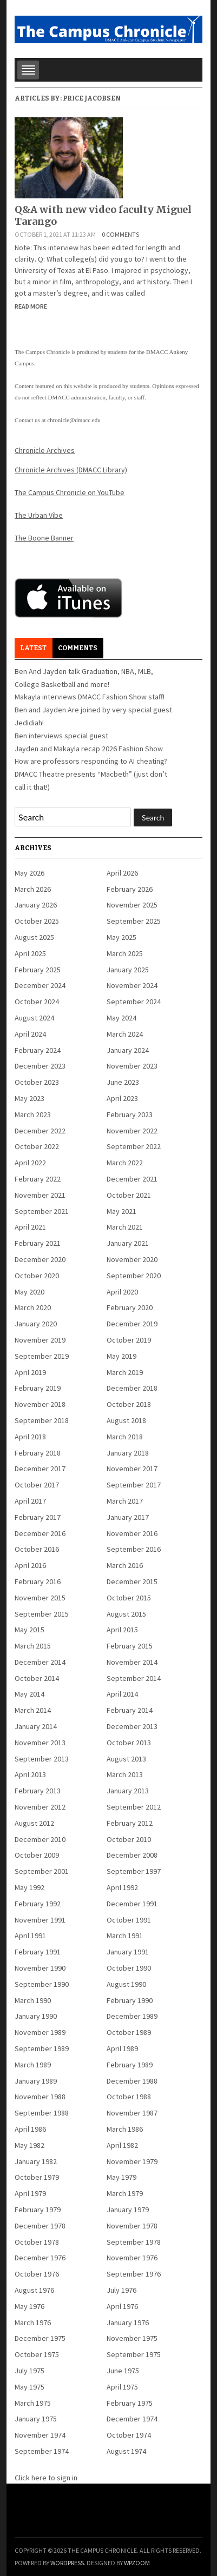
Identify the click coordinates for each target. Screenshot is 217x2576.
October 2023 (37, 1082)
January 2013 (128, 1791)
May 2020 (29, 1292)
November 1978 (132, 2226)
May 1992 (29, 1887)
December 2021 (132, 1179)
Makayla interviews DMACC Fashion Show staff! (90, 697)
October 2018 (129, 1404)
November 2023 (132, 1066)
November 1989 (40, 2032)
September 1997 (134, 1871)
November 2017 (132, 1468)
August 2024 (34, 1018)
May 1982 (29, 2145)
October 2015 (129, 1598)
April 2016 (30, 1565)
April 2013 (30, 1774)
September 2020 (134, 1275)
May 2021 (121, 1211)
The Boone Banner (44, 538)
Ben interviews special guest (61, 735)
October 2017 (37, 1485)
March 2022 (125, 1162)
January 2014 (36, 1726)
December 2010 (40, 1839)
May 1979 (121, 2177)
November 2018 (40, 1404)
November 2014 (132, 1662)
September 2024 (134, 1001)
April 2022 (30, 1162)
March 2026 (33, 889)
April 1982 (122, 2145)
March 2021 (125, 1227)
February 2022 (38, 1179)
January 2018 (128, 1453)
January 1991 (128, 1952)
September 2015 (42, 1614)
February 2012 (130, 1823)
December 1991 (132, 1903)
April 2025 (30, 953)
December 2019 (132, 1324)
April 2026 (122, 873)
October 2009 (37, 1855)
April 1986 (30, 2129)
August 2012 (34, 1823)
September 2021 (42, 1211)
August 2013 (126, 1759)
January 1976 (128, 2322)
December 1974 (132, 2419)
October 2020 (37, 1275)
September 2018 (42, 1420)
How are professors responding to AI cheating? (91, 761)
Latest (33, 648)
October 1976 (37, 2274)
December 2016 (40, 1533)
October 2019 (129, 1340)
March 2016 (125, 1565)
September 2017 (134, 1485)
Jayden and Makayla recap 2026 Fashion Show (89, 748)
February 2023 (130, 1114)
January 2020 (36, 1324)
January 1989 (36, 2081)
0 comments (120, 234)
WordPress (67, 2563)
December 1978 (40, 2226)
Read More (31, 306)
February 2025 (38, 970)
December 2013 (132, 1726)
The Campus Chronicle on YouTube (69, 492)
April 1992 (122, 1887)
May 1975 (29, 2387)
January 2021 (128, 1243)
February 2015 (130, 1646)
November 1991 (40, 1920)
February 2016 (38, 1581)
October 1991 (129, 1920)
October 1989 (129, 2032)
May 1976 (29, 2306)
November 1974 (40, 2435)
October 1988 (129, 2096)
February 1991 (38, 1952)
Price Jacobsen (92, 98)
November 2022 (132, 1131)
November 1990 (40, 1968)
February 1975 (130, 2403)
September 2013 (42, 1759)
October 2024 (37, 1001)
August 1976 (34, 2290)
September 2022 (134, 1146)
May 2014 (29, 1694)
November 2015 (40, 1598)
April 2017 (30, 1501)
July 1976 (121, 2290)
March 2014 (33, 1710)
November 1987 (132, 2113)
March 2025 (125, 953)
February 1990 (130, 2000)
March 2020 (33, 1307)
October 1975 (37, 2354)
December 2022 (40, 1131)
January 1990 (36, 2016)
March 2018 (125, 1437)
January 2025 (128, 970)
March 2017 (125, 1501)
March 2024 (125, 1034)
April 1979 (30, 2193)
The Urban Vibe (39, 515)
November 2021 (40, 1195)
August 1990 (126, 1984)
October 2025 (37, 921)
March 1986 (125, 2129)
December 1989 (132, 2016)
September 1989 (42, 2048)
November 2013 (40, 1742)
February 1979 (38, 2209)
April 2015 (122, 1629)
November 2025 (132, 905)
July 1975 (29, 2370)
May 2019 (121, 1356)
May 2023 (29, 1098)
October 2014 (37, 1678)
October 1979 (37, 2177)
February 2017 (38, 1517)
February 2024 (38, 1050)
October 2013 (129, 1742)
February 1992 (38, 1903)
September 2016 (134, 1549)
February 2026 (130, 889)
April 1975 (122, 2387)
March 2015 (33, 1646)
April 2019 (30, 1372)
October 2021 (129, 1195)
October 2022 (37, 1146)
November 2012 (40, 1807)
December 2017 (40, 1468)
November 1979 (132, 2161)
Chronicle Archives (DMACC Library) (71, 470)
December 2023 (40, 1066)
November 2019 (40, 1340)
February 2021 (38, 1243)
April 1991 (30, 1935)
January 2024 (128, 1050)
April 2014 (122, 1694)
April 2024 (30, 1034)
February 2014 (130, 1710)
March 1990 (33, 2000)
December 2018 (132, 1388)
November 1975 (132, 2338)
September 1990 (42, 1984)
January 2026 (36, 905)
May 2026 (29, 873)
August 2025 (34, 937)
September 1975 (134, 2354)
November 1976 (132, 2258)
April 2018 (30, 1437)
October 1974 (129, 2435)
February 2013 (38, 1791)
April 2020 (122, 1292)
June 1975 (123, 2370)
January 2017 (128, 1517)
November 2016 (132, 1533)
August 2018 (126, 1420)
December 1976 (40, 2258)
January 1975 (36, 2419)
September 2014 (134, 1678)
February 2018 (38, 1453)
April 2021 (30, 1227)
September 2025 (134, 921)
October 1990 (129, 1968)
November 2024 (132, 985)
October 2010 (129, 1839)
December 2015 (132, 1581)
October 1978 (37, 2242)
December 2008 (132, 1855)
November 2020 (132, 1259)
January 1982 (36, 2161)
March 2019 (125, 1372)
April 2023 (122, 1098)
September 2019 (42, 1356)
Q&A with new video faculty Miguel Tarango (103, 215)
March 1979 (125, 2193)
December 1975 (40, 2338)
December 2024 (40, 985)
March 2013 (125, 1774)
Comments (77, 648)
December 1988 (132, 2081)
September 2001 (42, 1871)
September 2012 (134, 1807)
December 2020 (40, 1259)
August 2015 (126, 1614)
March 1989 (33, 2065)
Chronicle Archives (45, 450)
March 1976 (33, 2322)
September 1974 (42, 2451)
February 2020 (130, 1307)
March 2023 (33, 1114)
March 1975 (33, 2403)
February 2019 (38, 1388)
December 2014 (40, 1662)
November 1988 (40, 2096)
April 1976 (122, 2306)
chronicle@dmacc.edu (73, 420)
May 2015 (29, 1629)
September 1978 (134, 2242)
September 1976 (134, 2274)
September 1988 (42, 2113)
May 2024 (121, 1018)
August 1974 (126, 2451)
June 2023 (123, 1082)
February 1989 (130, 2065)
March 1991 (125, 1935)
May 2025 (121, 937)
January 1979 (128, 2209)
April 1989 (122, 2048)
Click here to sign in (46, 2477)
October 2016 (37, 1549)
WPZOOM (137, 2563)
